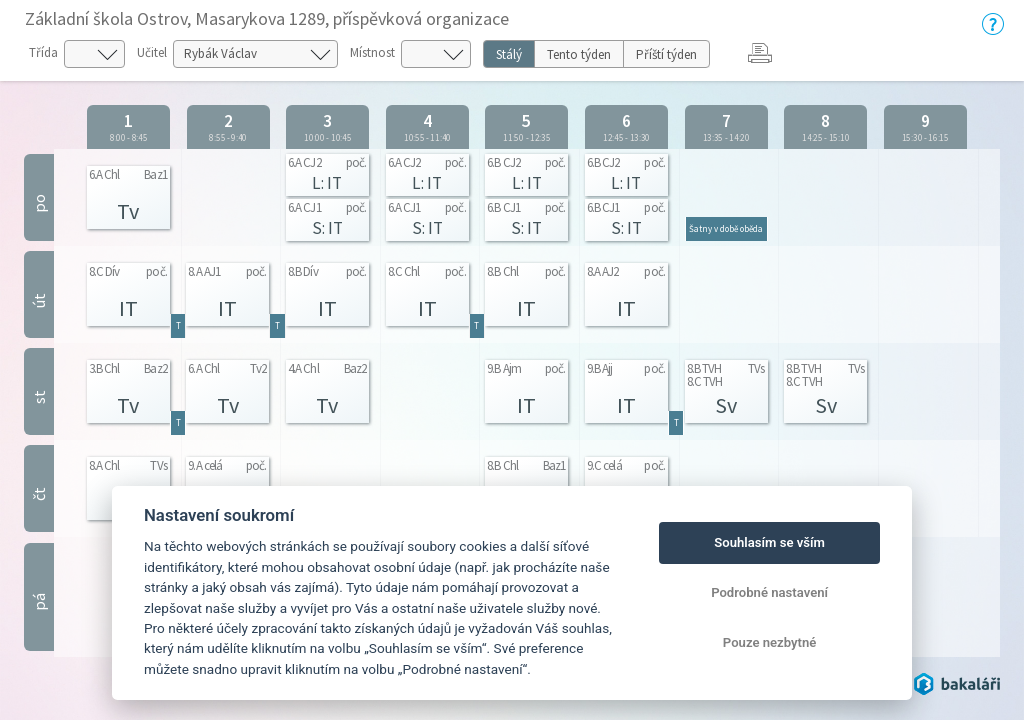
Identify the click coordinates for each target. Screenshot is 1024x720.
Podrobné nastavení (769, 592)
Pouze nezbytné (770, 642)
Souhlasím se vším (769, 542)
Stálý (509, 54)
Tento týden (579, 54)
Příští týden (666, 54)
